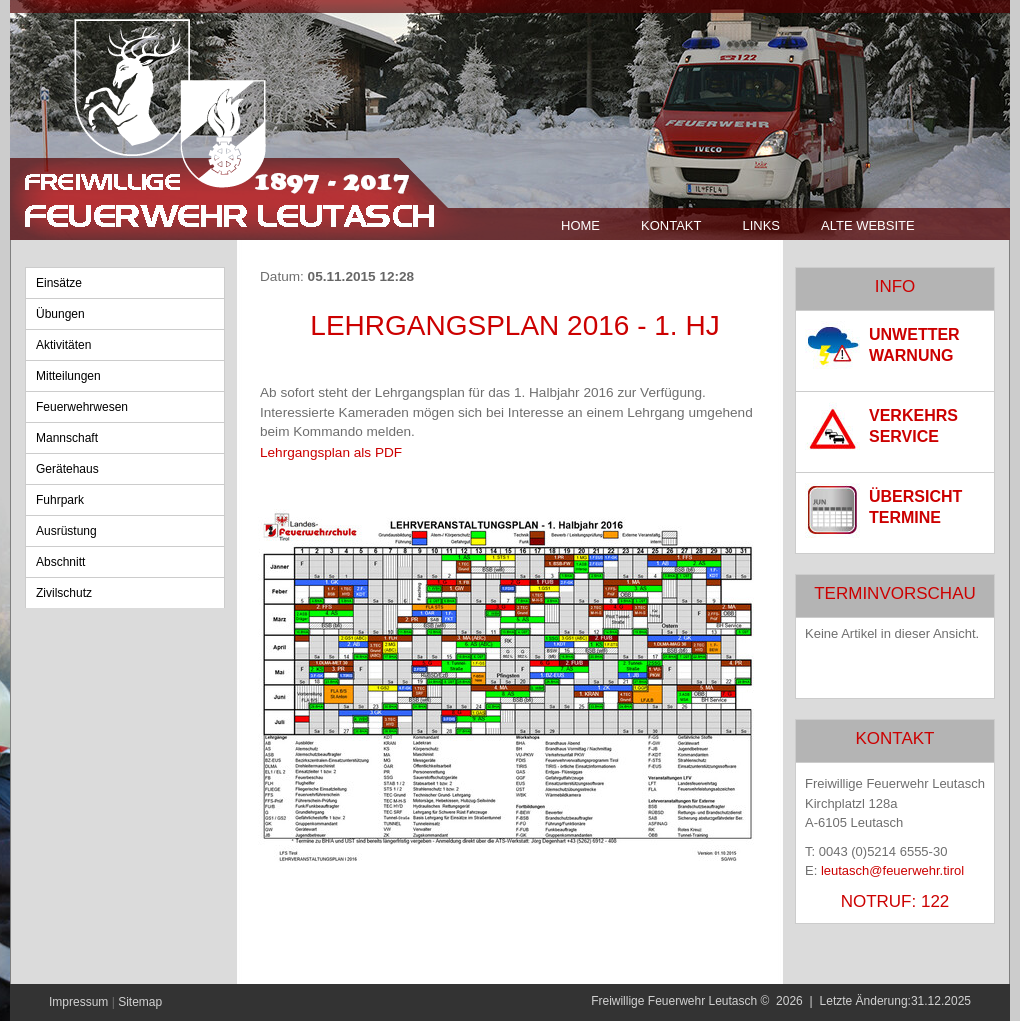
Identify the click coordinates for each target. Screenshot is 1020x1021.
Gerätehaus (67, 469)
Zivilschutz (64, 593)
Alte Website (868, 225)
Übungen (60, 314)
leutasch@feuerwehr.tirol (892, 870)
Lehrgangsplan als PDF (331, 452)
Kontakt (671, 225)
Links (761, 225)
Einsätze (59, 283)
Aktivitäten (63, 345)
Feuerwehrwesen (82, 407)
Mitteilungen (68, 376)
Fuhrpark (60, 500)
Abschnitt (60, 562)
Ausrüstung (66, 531)
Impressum (78, 1002)
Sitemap (140, 1002)
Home (580, 225)
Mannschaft (67, 438)
